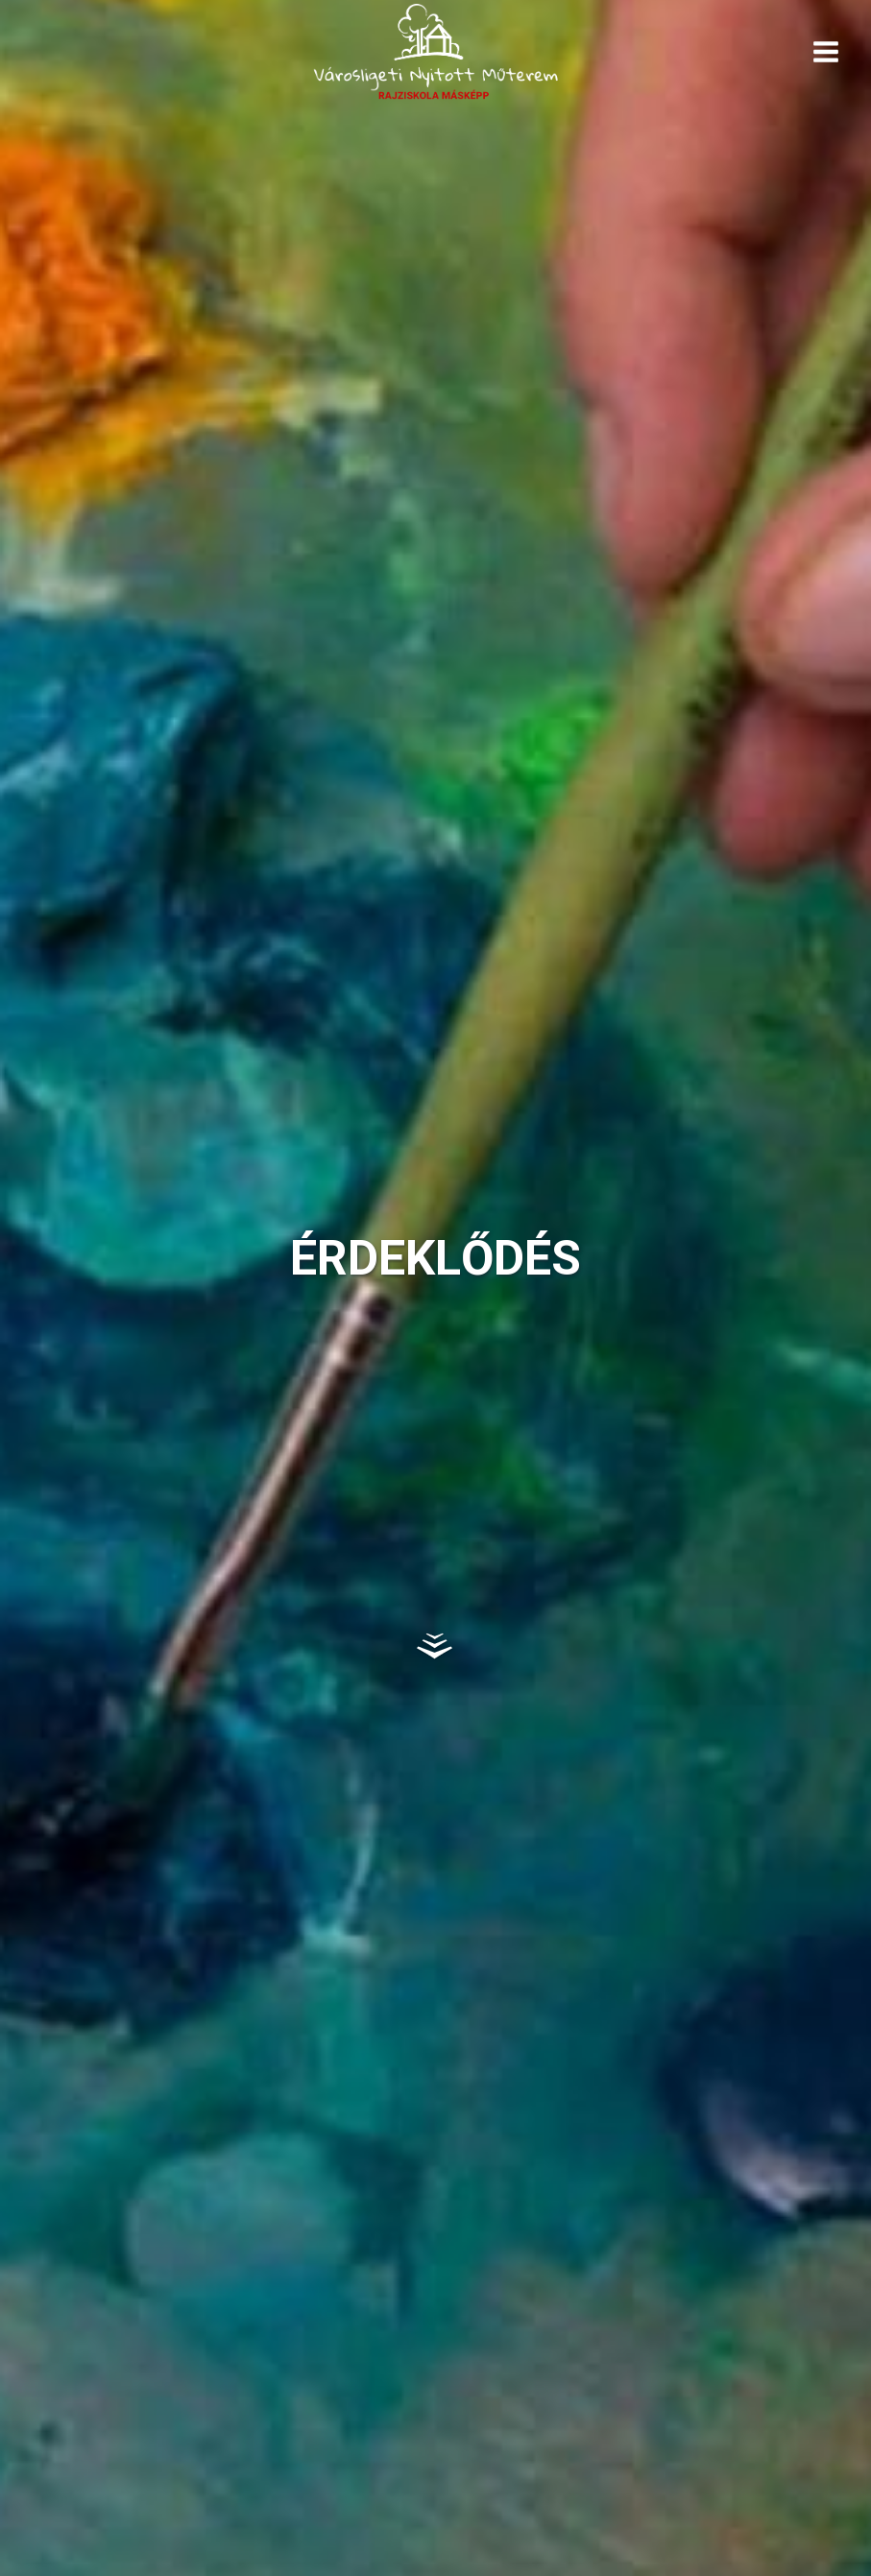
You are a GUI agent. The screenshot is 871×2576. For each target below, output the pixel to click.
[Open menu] (825, 51)
